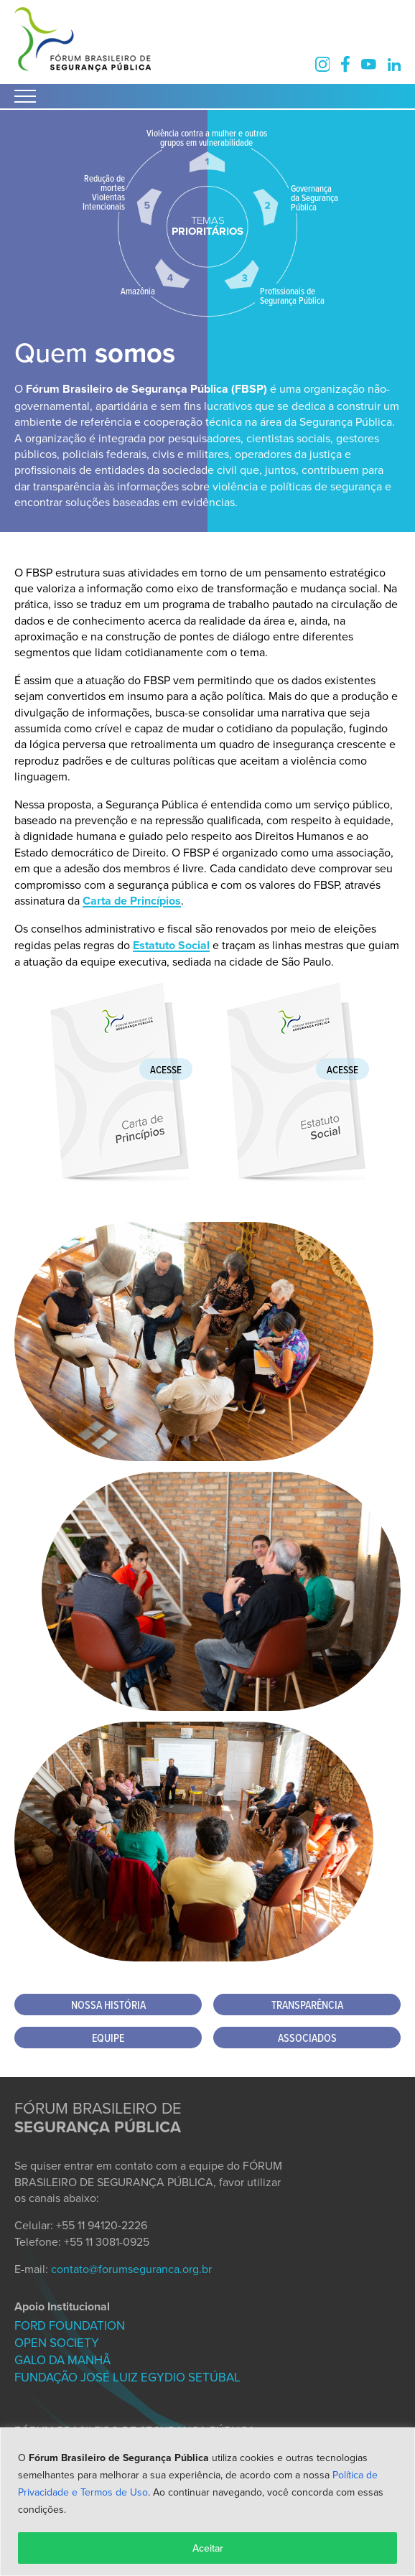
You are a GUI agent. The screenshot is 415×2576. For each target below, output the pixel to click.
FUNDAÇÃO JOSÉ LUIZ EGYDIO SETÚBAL (127, 2377)
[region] (207, 2501)
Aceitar (207, 2548)
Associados (307, 2037)
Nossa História (108, 2004)
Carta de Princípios (132, 900)
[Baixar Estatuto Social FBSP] (295, 1178)
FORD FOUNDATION (69, 2325)
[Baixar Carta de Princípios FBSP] (119, 1178)
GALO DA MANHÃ (62, 2360)
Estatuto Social (171, 945)
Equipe (108, 2037)
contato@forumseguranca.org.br (131, 2269)
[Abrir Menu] (25, 96)
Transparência (307, 2004)
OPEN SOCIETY (56, 2342)
